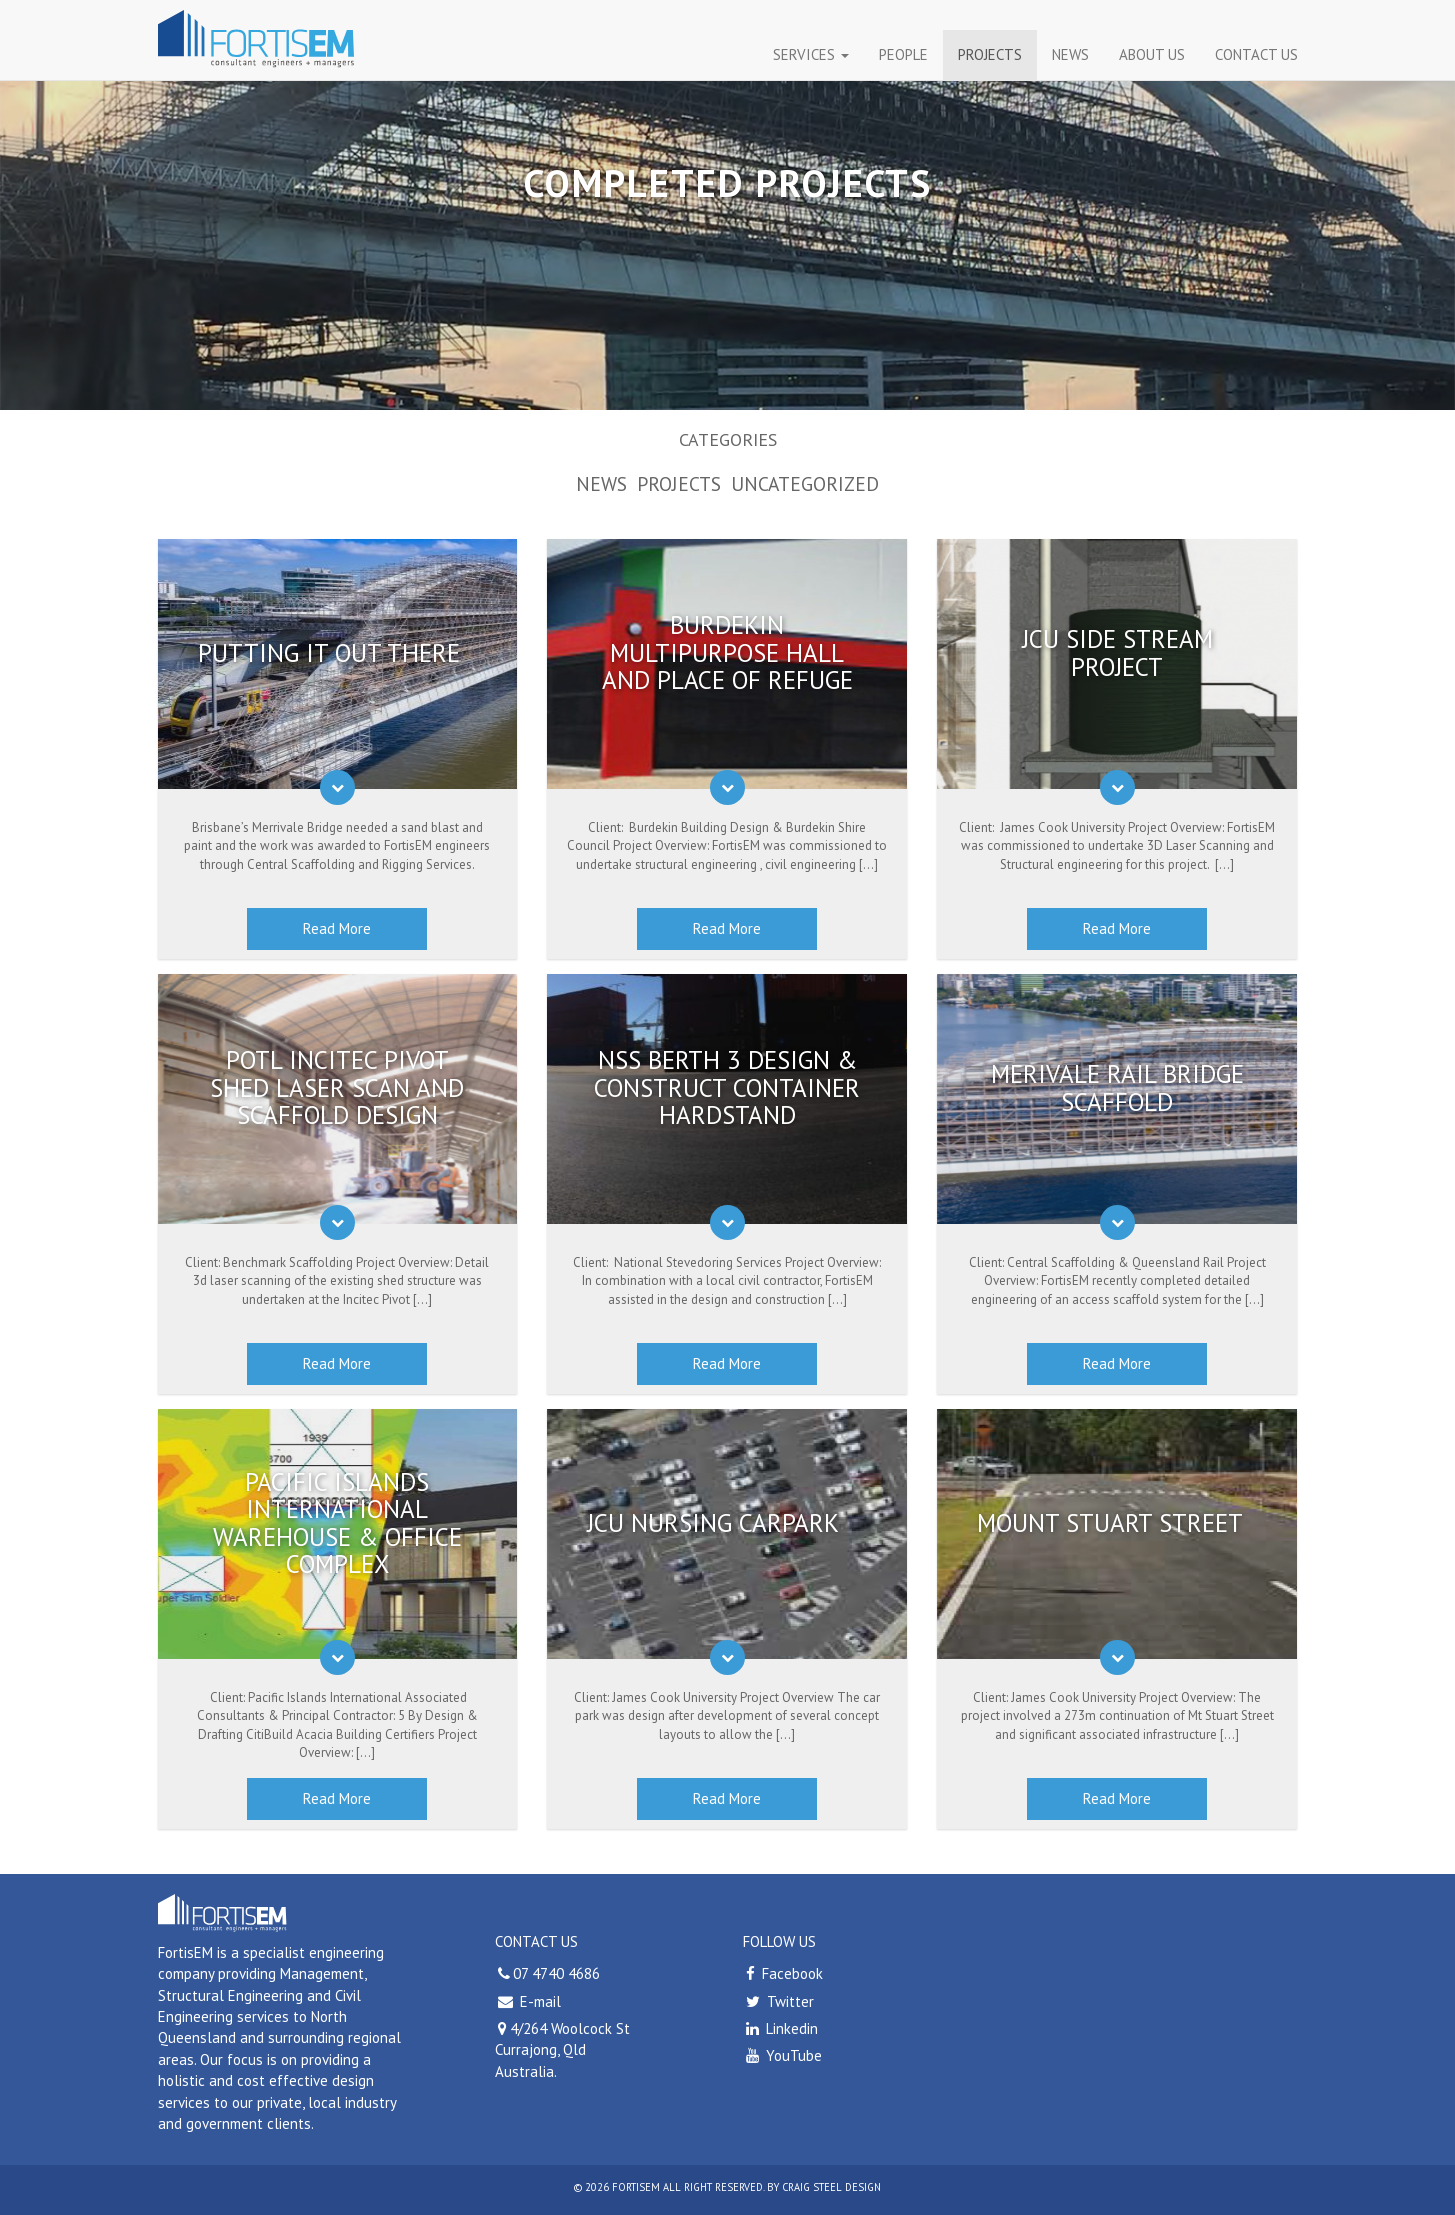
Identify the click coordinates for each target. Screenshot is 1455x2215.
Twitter (778, 2001)
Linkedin (780, 2028)
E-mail (538, 2001)
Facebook (783, 1973)
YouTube (782, 2055)
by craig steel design (824, 2187)
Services (811, 54)
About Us (1152, 54)
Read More (337, 928)
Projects (990, 54)
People (903, 54)
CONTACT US (1256, 54)
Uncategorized (805, 483)
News (1070, 54)
